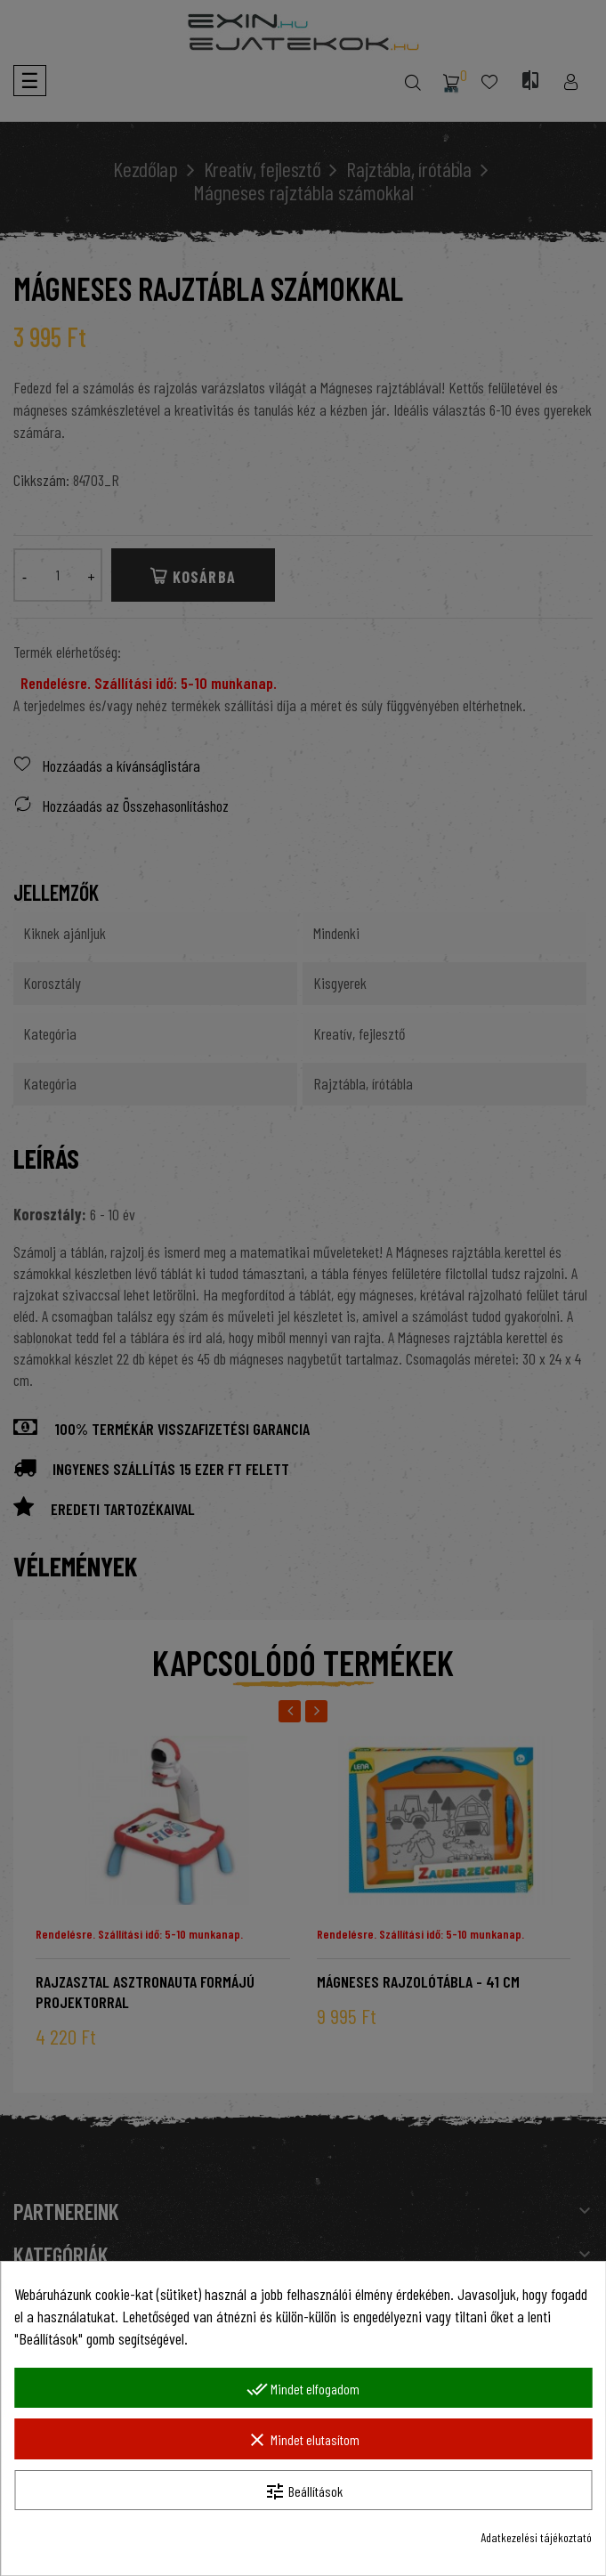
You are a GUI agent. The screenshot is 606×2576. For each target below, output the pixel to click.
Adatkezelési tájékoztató (536, 2537)
